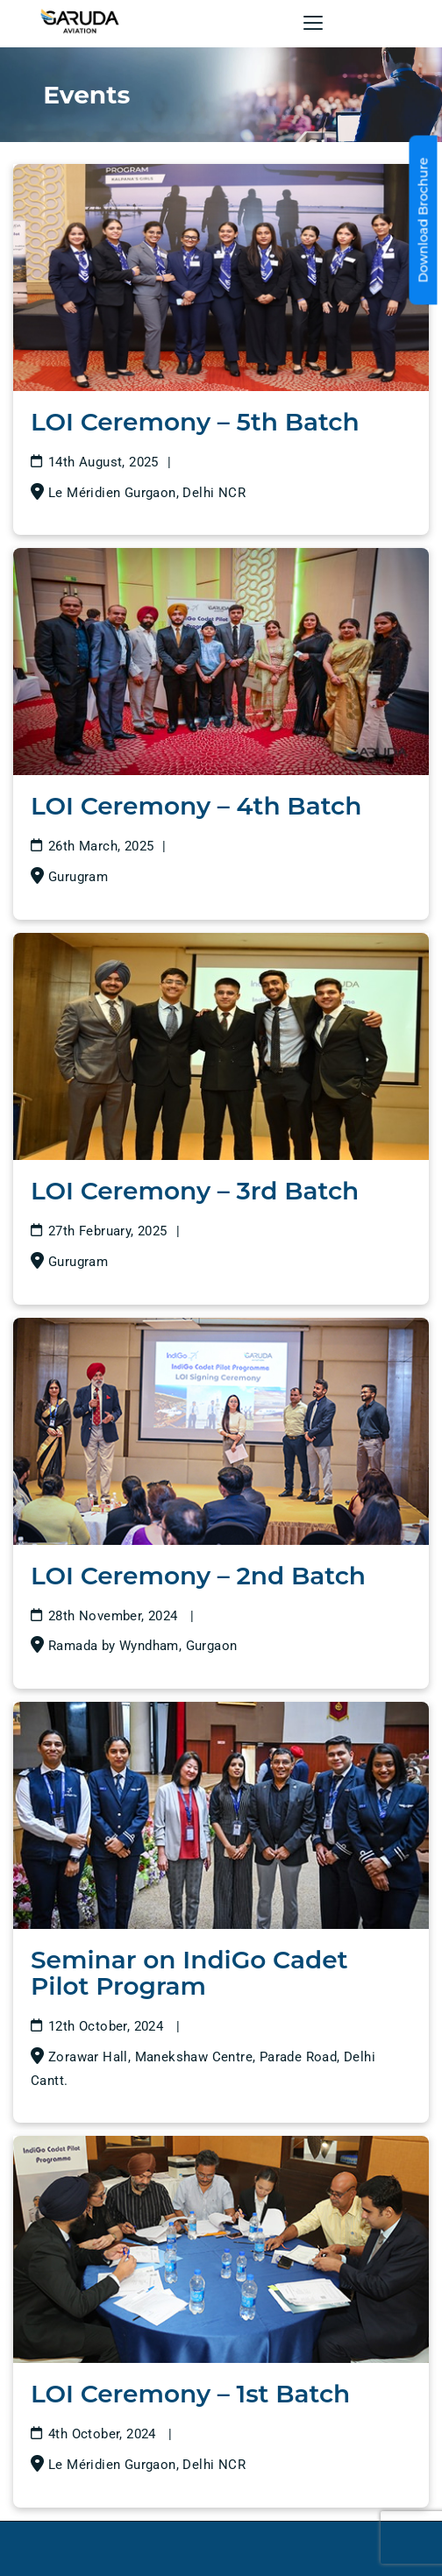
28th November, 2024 (115, 1616)
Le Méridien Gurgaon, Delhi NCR (147, 493)
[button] (313, 23)
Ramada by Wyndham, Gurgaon (142, 1646)
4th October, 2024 (104, 2434)
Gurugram (78, 877)
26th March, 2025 (100, 846)
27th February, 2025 (108, 1231)
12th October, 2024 (108, 2026)
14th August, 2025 (103, 462)
